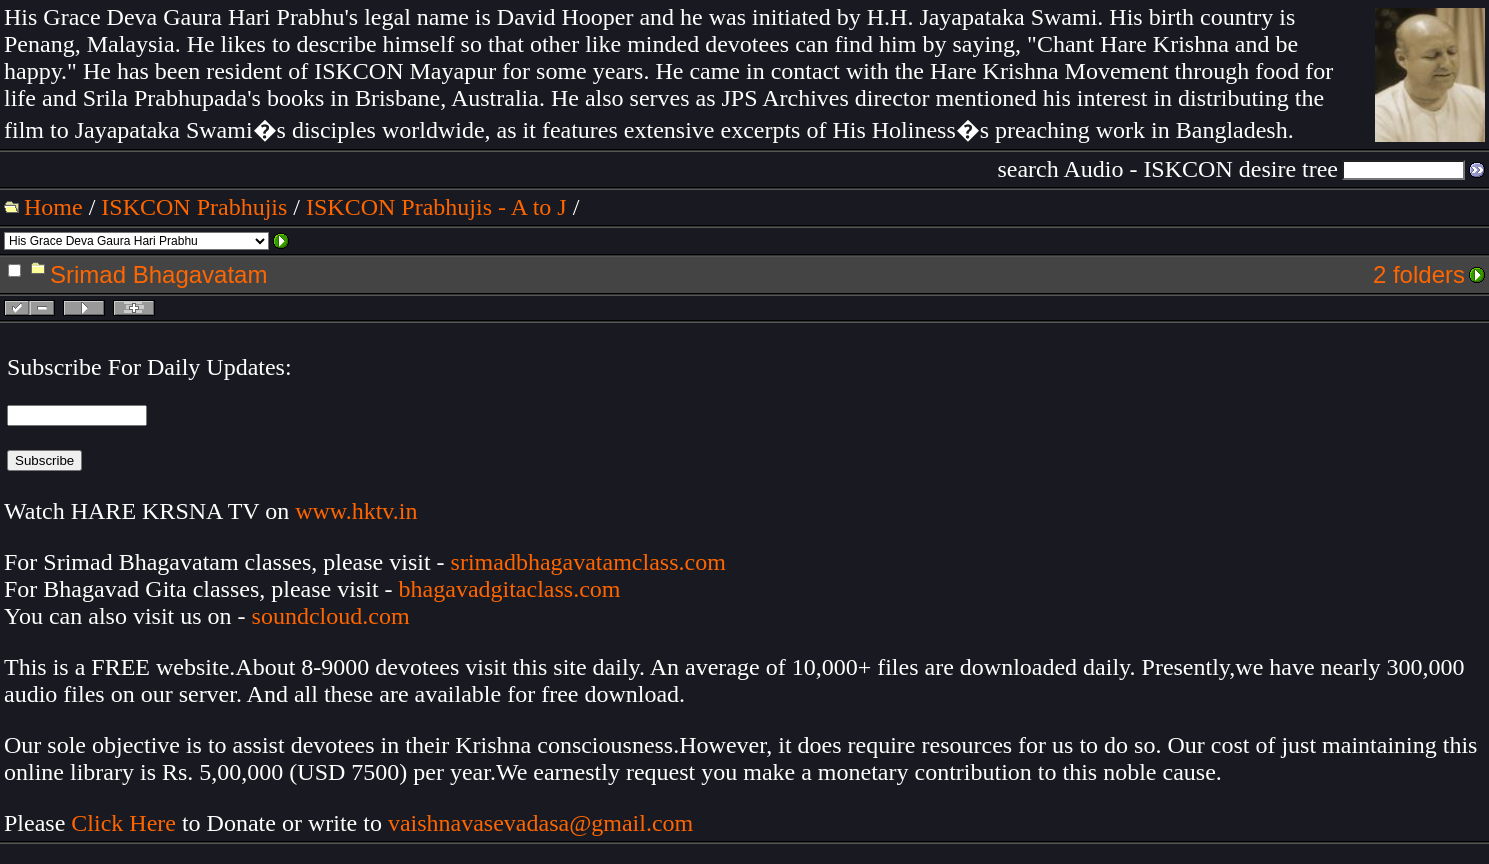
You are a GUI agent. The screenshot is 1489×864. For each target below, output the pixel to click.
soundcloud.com (331, 616)
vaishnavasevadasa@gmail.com (543, 823)
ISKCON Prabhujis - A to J (436, 207)
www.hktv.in (356, 511)
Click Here (123, 823)
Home (53, 207)
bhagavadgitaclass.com (510, 589)
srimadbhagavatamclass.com (588, 562)
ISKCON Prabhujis (194, 207)
